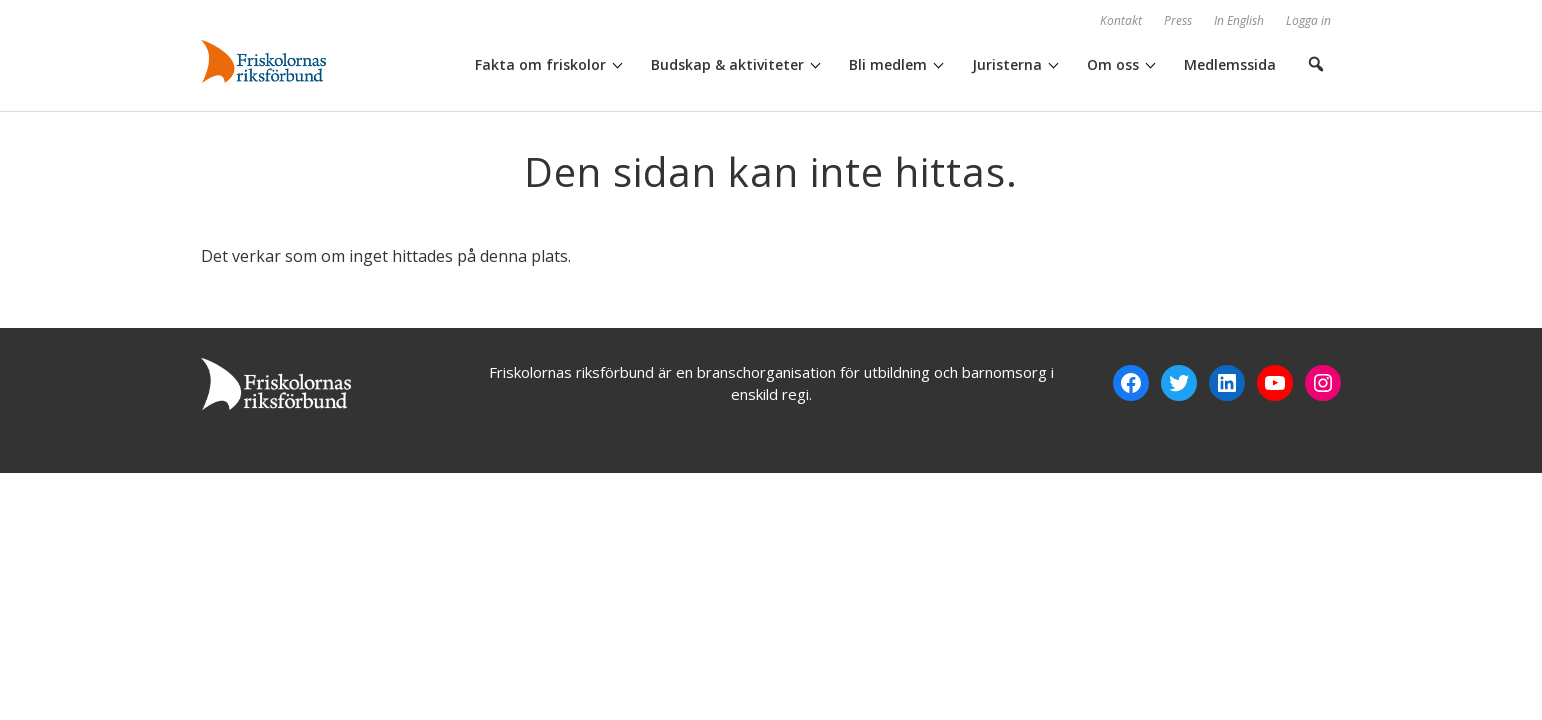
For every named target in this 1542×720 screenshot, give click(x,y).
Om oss (1113, 64)
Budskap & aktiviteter (727, 64)
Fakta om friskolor (540, 64)
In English (1239, 20)
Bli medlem (888, 64)
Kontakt (1121, 20)
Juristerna (1007, 64)
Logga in (1308, 20)
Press (1178, 20)
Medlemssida (1230, 64)
